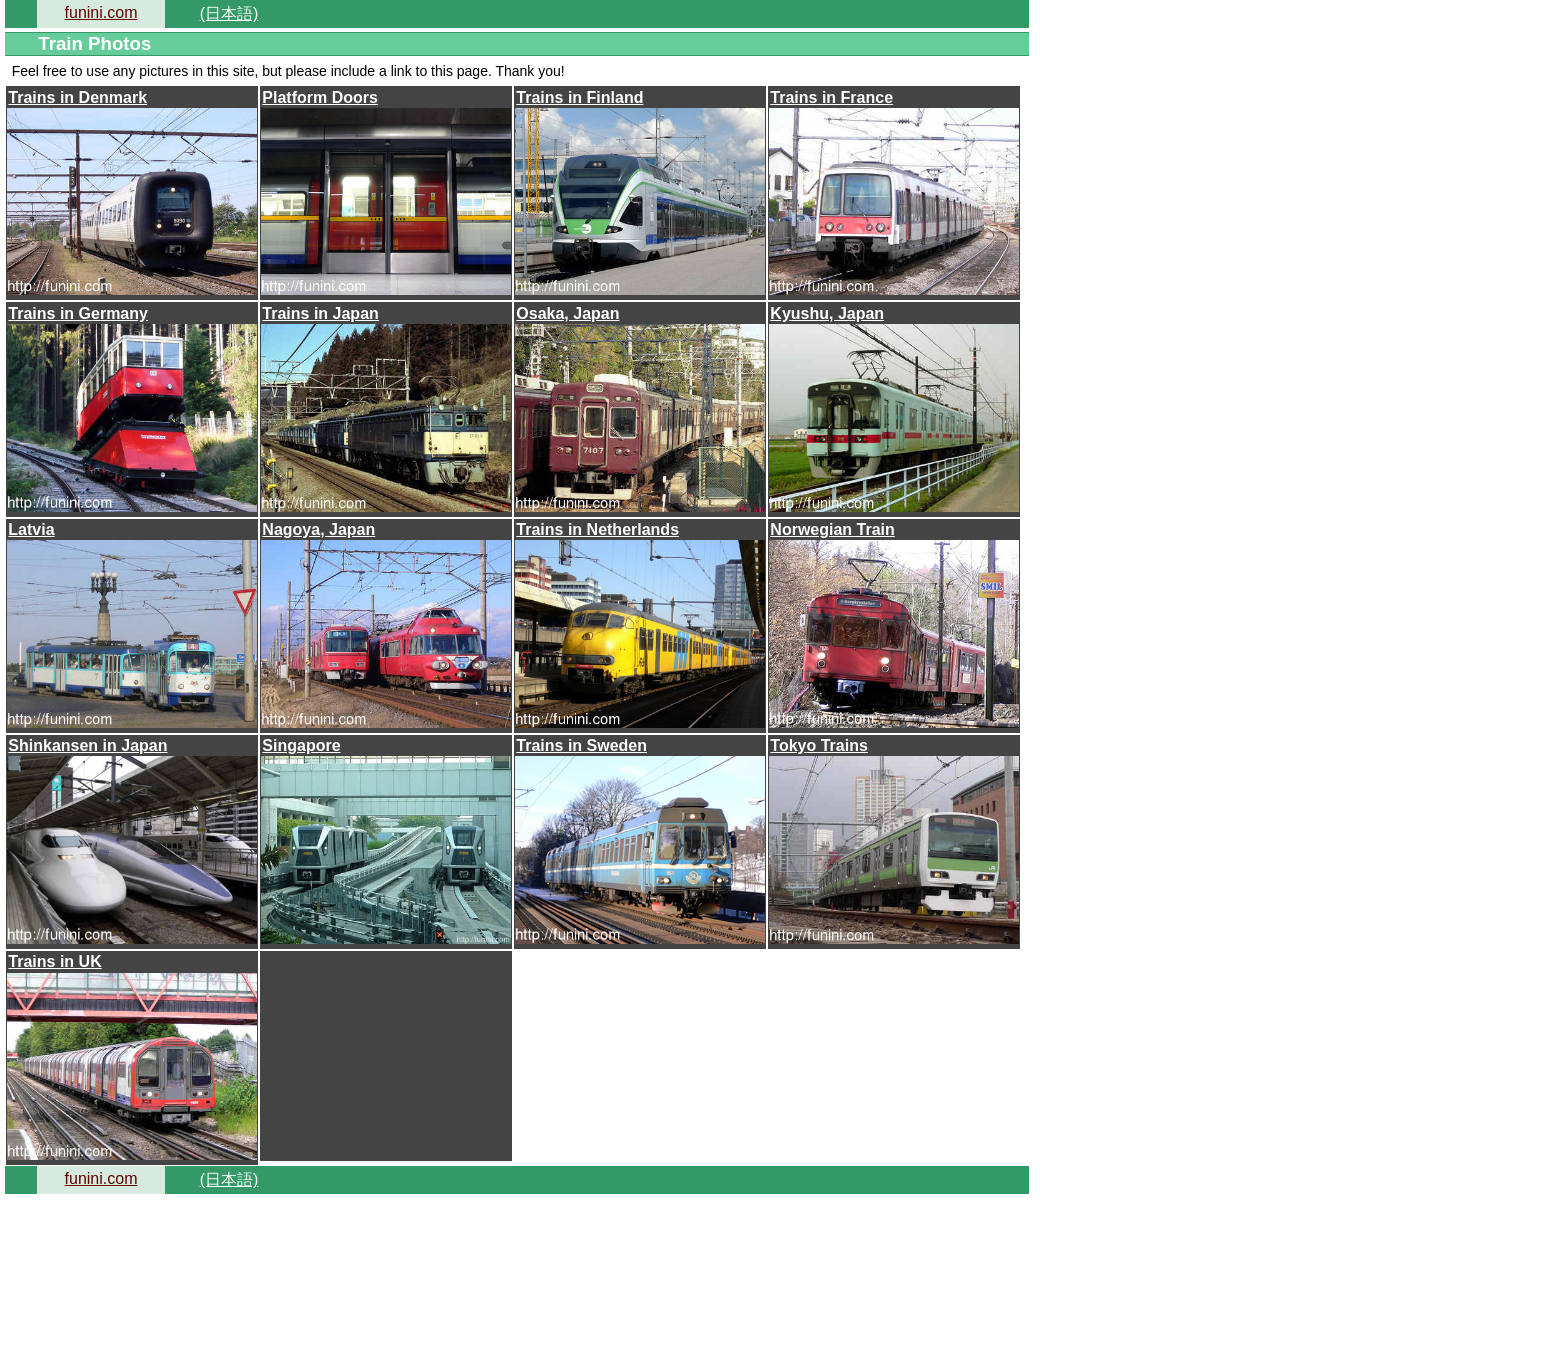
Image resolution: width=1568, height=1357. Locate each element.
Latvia (31, 529)
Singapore (301, 745)
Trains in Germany (78, 313)
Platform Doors (320, 97)
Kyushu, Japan (827, 313)
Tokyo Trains (819, 745)
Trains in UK (54, 961)
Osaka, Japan (567, 313)
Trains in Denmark (77, 97)
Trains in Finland (579, 97)
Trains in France (831, 97)
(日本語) (229, 13)
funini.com (101, 12)
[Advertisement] (386, 1054)
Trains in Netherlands (597, 529)
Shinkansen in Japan (87, 745)
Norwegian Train (832, 529)
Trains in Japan (320, 313)
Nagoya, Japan (318, 529)
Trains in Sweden (581, 745)
